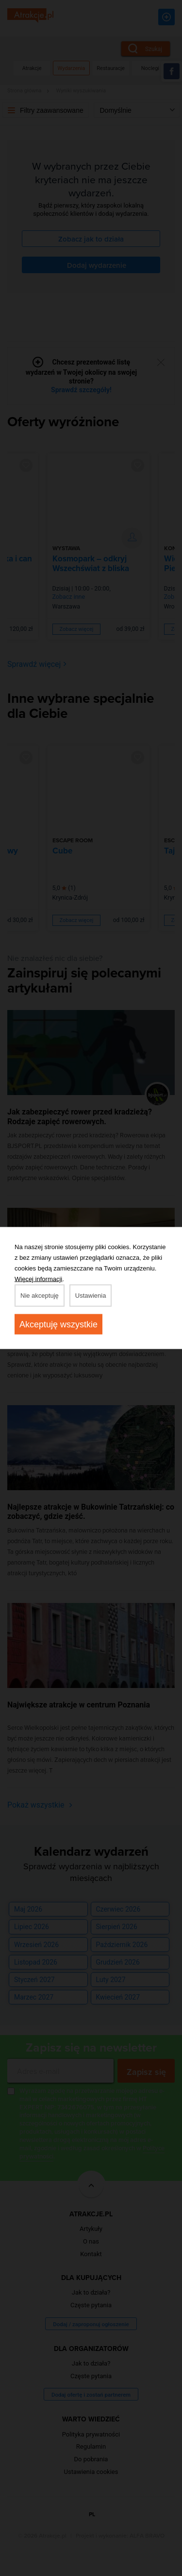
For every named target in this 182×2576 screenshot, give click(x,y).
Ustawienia (90, 1295)
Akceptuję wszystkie (58, 1324)
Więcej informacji (38, 1279)
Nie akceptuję (39, 1295)
